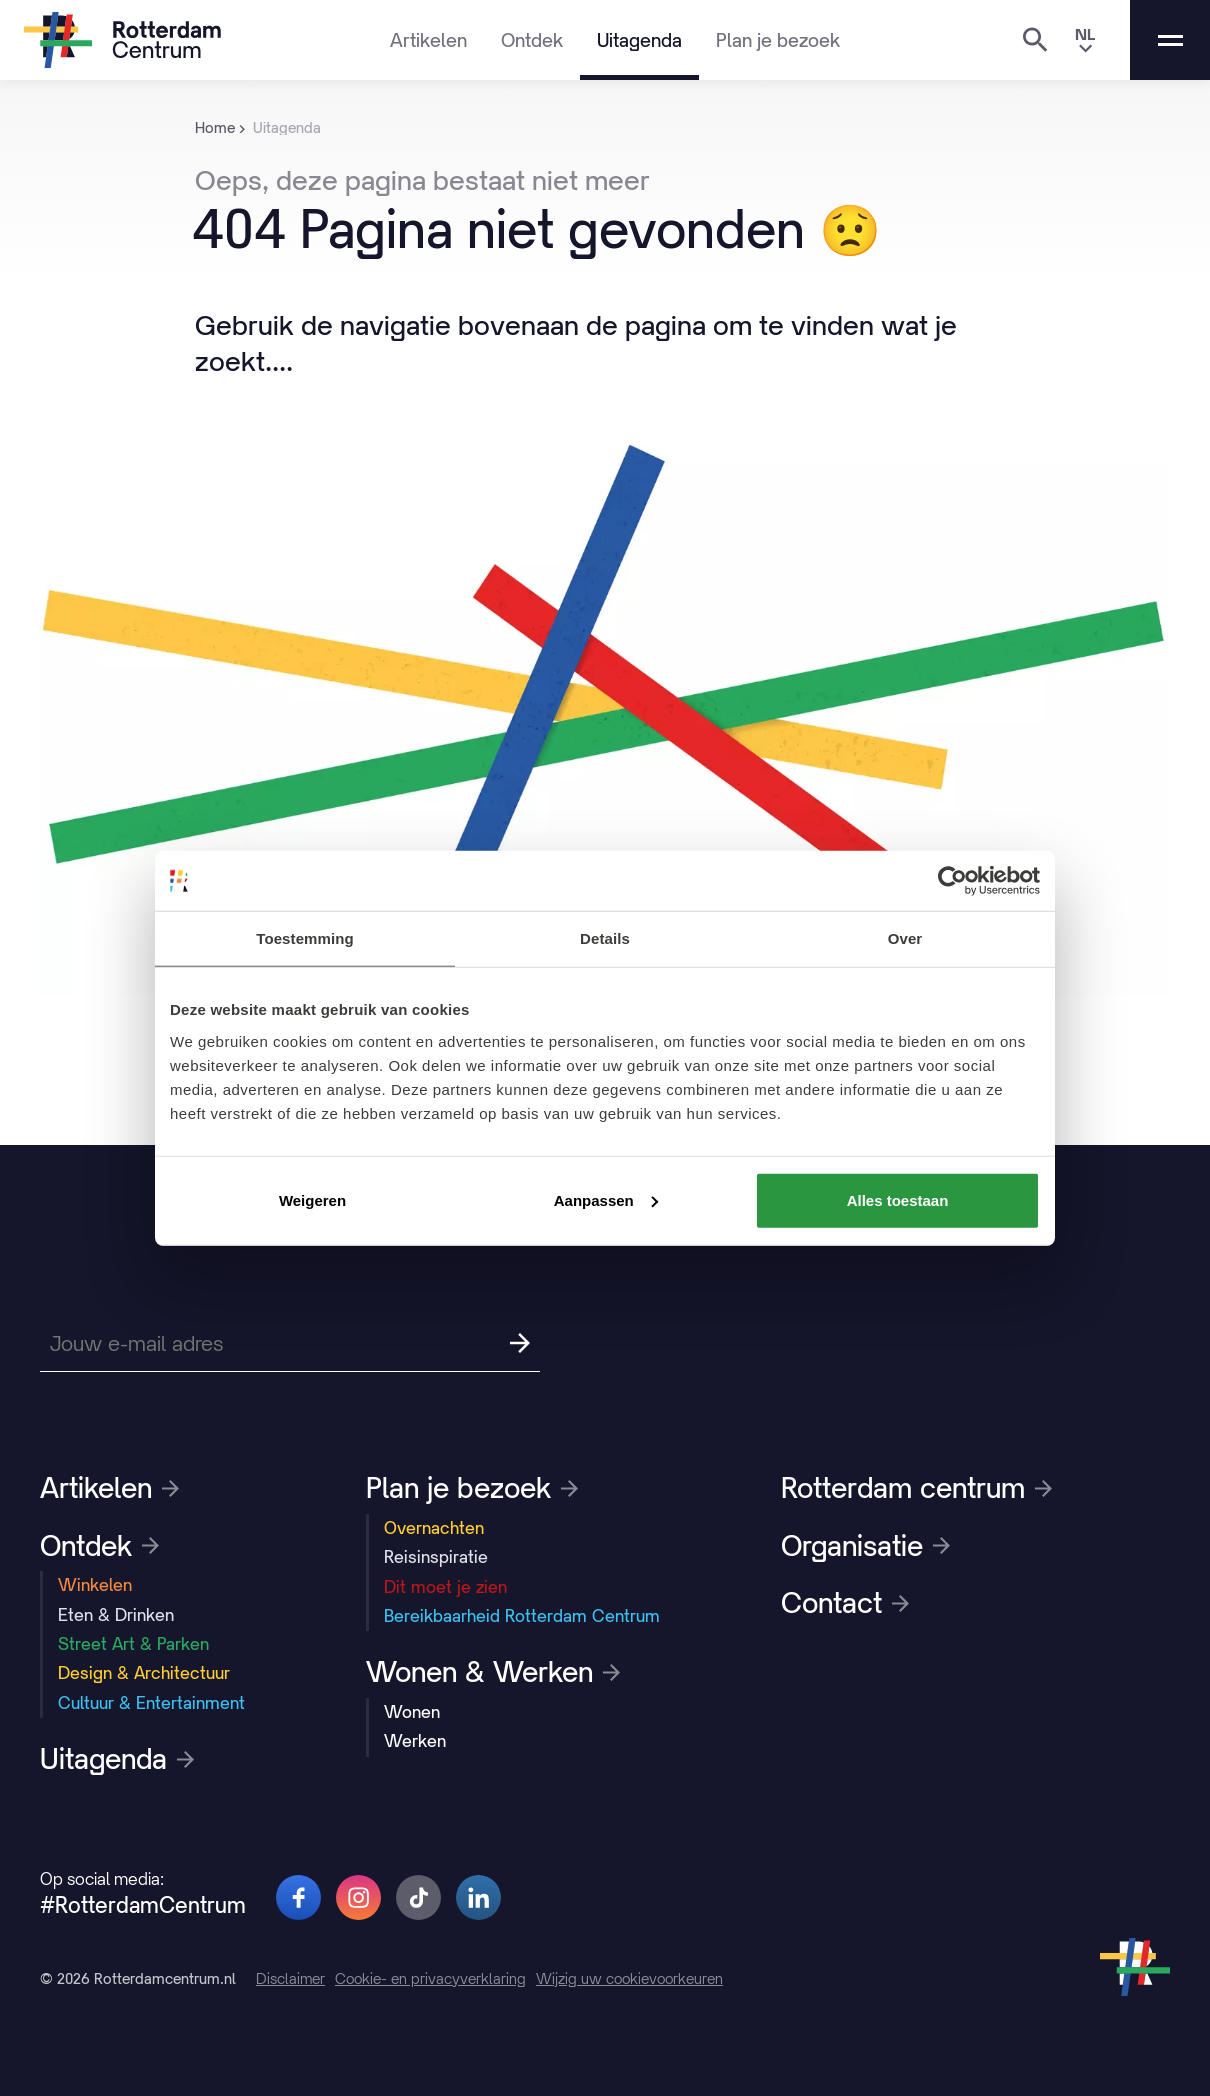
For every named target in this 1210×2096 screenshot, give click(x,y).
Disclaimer (290, 1978)
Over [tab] (905, 938)
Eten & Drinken (116, 1615)
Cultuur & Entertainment (151, 1703)
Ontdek (532, 40)
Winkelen (95, 1585)
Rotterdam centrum (916, 1488)
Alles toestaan (898, 1199)
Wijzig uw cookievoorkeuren (629, 1978)
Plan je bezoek (778, 40)
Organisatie (865, 1546)
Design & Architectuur (144, 1673)
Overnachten (434, 1528)
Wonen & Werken (493, 1672)
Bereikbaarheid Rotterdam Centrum (522, 1616)
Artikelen (428, 40)
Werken (415, 1741)
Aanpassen (606, 1199)
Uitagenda (639, 40)
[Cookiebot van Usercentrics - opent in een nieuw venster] (952, 881)
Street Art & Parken (133, 1644)
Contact (845, 1603)
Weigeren (312, 1199)
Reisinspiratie (436, 1557)
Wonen (412, 1712)
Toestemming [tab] (305, 938)
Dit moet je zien (445, 1587)
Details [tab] (605, 938)
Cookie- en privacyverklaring (430, 1978)
